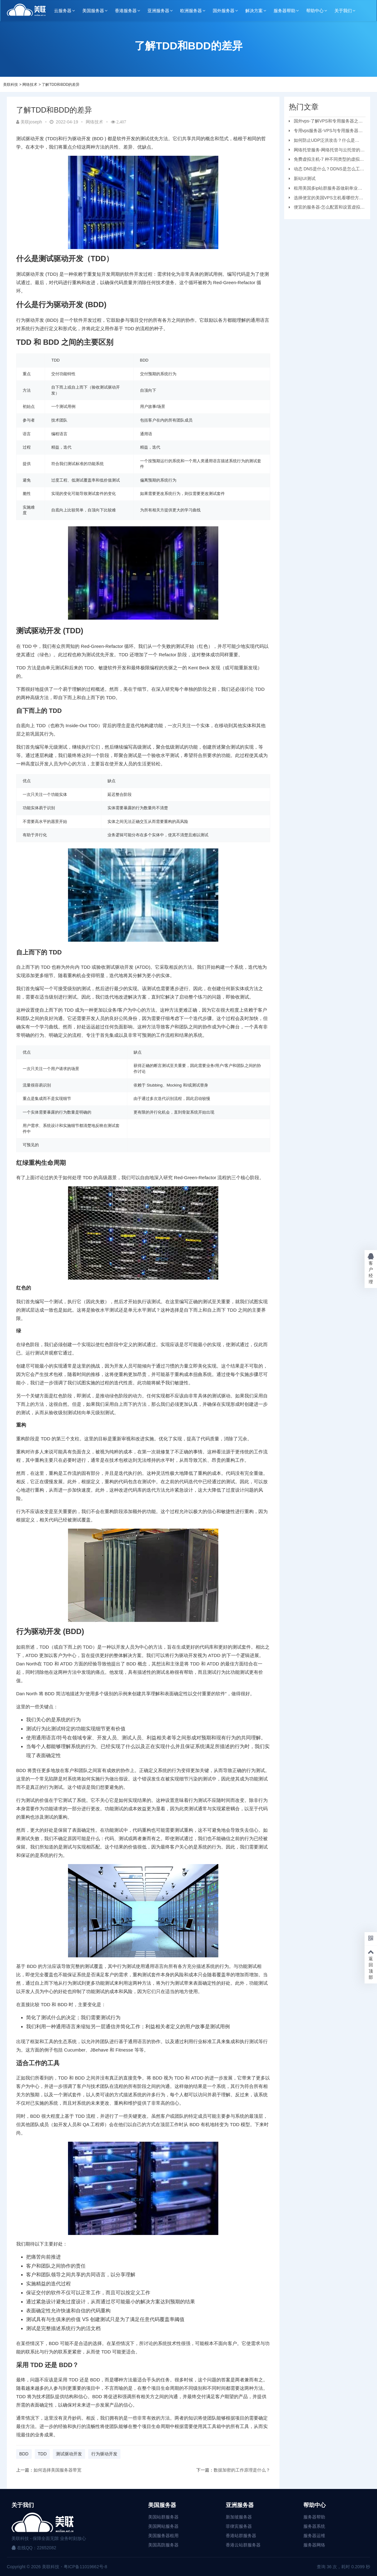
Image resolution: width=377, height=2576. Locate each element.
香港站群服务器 (241, 2535)
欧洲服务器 (191, 10)
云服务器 (62, 10)
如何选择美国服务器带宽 (57, 2470)
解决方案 (254, 10)
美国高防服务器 (163, 2544)
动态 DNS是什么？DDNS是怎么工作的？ (326, 169)
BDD (24, 2453)
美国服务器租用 (163, 2535)
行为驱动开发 (104, 2453)
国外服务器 (223, 10)
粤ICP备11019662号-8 (85, 2566)
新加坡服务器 (239, 2516)
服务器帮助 (284, 10)
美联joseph (29, 121)
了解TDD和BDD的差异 (60, 84)
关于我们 (343, 10)
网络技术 (29, 84)
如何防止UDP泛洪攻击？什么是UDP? (322, 141)
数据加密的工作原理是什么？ (242, 2470)
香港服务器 (126, 10)
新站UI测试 (305, 178)
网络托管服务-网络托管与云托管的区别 (327, 150)
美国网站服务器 (163, 2526)
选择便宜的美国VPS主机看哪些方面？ (324, 198)
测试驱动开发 (69, 2453)
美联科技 (10, 84)
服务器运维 (314, 2535)
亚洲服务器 (158, 10)
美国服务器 (93, 10)
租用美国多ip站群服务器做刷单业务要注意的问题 (325, 189)
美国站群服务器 (163, 2516)
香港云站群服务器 (243, 2544)
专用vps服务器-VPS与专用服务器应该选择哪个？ (326, 131)
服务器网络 (314, 2544)
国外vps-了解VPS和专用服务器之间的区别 (326, 121)
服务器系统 (314, 2526)
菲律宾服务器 (239, 2526)
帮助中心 (315, 10)
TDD (42, 2453)
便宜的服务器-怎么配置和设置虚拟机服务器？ (327, 208)
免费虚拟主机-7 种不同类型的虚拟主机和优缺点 (326, 160)
